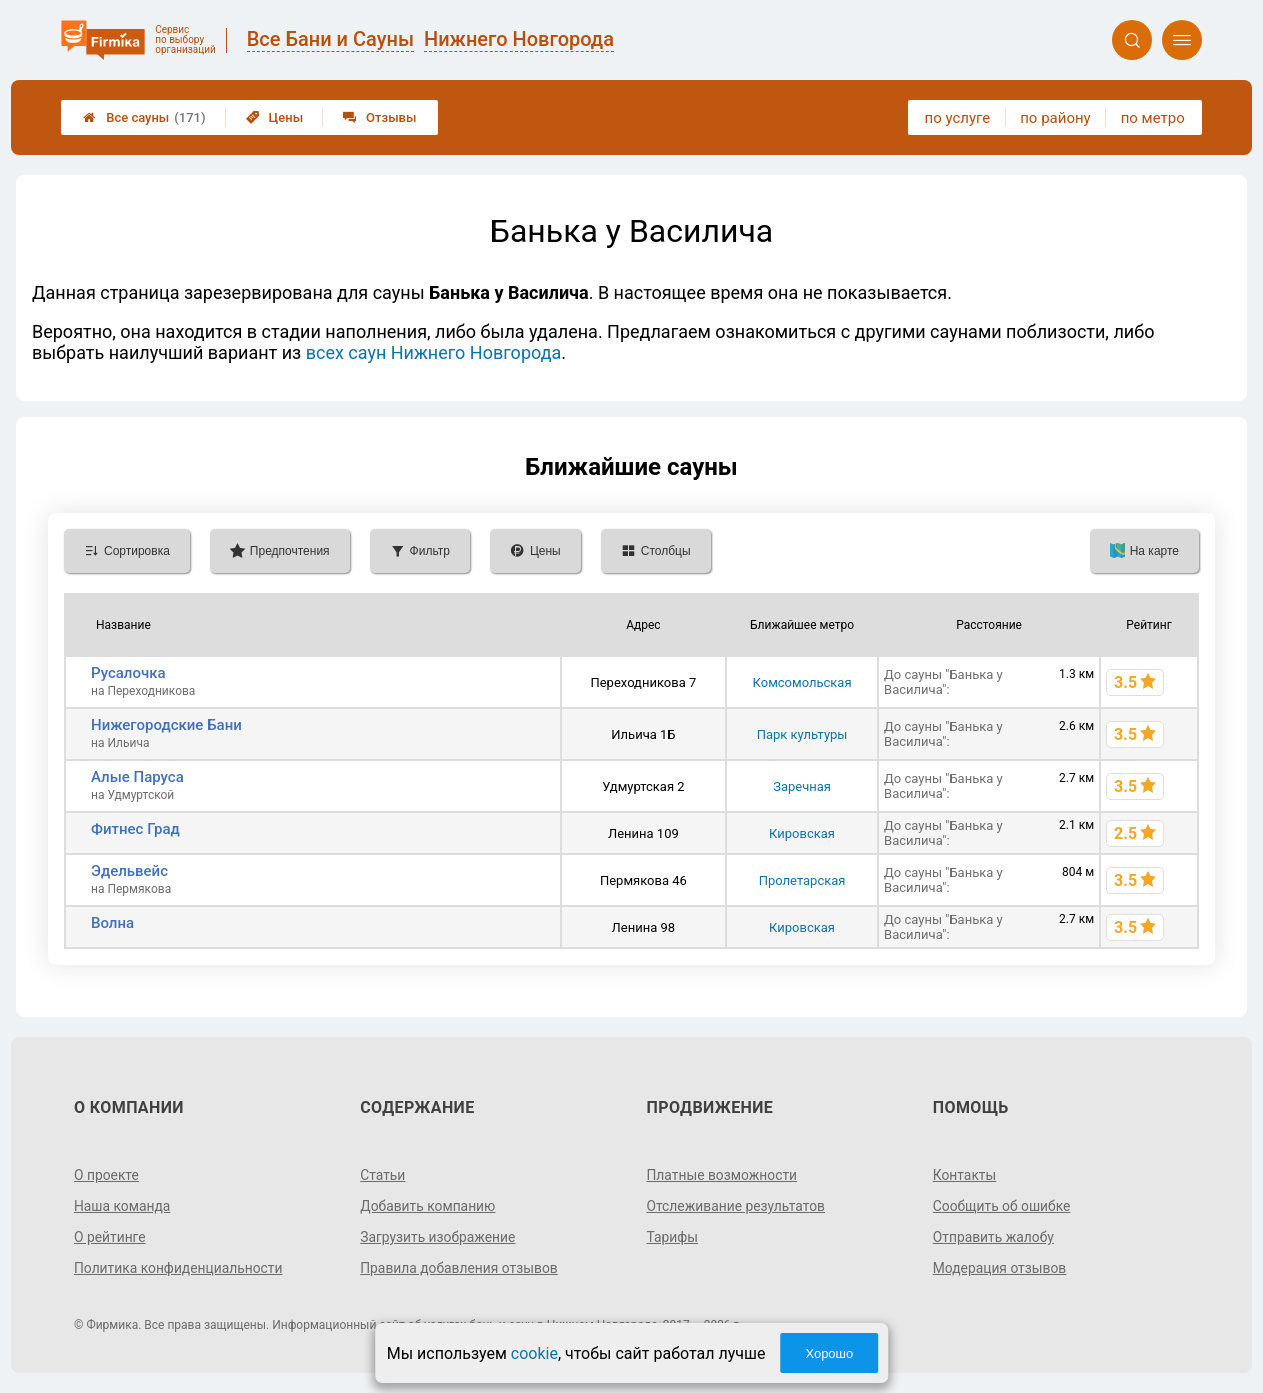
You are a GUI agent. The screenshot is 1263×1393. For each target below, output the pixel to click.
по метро (1153, 118)
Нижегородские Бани (166, 725)
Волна (112, 923)
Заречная (802, 786)
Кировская (802, 833)
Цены (275, 117)
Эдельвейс (129, 871)
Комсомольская (802, 682)
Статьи (383, 1175)
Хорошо (829, 1353)
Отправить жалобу (994, 1237)
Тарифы (673, 1237)
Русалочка (128, 673)
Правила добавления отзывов (460, 1268)
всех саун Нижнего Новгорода (434, 352)
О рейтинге (110, 1237)
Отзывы (379, 117)
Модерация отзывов (1000, 1268)
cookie (534, 1353)
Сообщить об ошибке (1002, 1206)
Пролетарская (802, 880)
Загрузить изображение (438, 1237)
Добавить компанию (428, 1206)
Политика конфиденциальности (179, 1268)
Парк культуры (802, 734)
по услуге (958, 118)
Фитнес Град (135, 829)
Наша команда (123, 1206)
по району (1055, 118)
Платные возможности (723, 1175)
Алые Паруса (137, 777)
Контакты (965, 1175)
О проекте (107, 1175)
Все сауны (144, 117)
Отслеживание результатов (737, 1206)
